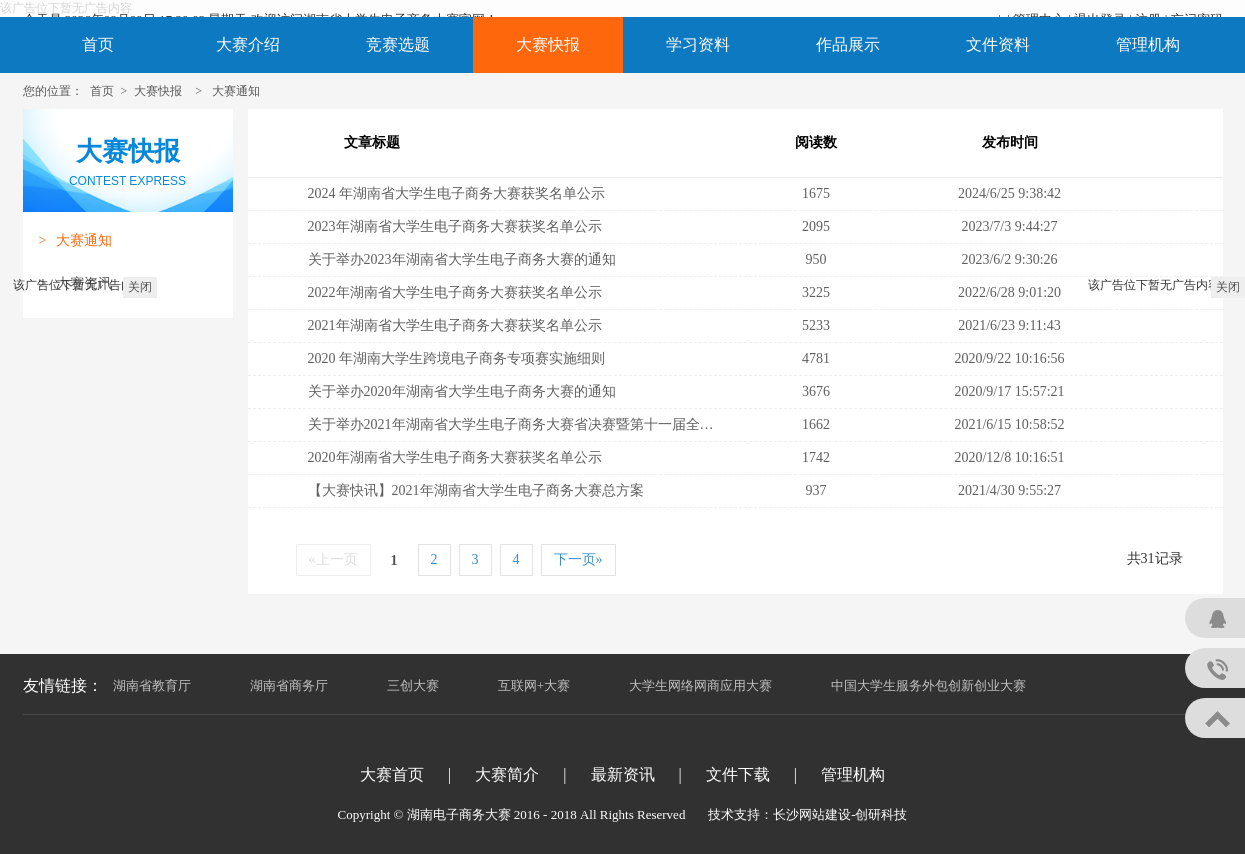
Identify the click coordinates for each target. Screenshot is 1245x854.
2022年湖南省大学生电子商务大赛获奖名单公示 (455, 292)
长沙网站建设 (812, 814)
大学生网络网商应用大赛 (700, 685)
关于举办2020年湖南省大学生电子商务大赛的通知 (462, 391)
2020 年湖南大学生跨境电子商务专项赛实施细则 (457, 358)
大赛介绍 (248, 44)
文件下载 (738, 774)
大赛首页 (392, 774)
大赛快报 (548, 44)
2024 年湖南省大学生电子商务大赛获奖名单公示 (457, 193)
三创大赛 (413, 685)
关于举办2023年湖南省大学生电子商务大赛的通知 (462, 259)
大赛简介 (507, 774)
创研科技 (881, 814)
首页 (98, 44)
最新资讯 (623, 774)
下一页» (578, 559)
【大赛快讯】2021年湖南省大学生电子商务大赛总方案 (476, 490)
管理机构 (1148, 44)
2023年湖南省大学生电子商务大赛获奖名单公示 (455, 226)
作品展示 (848, 44)
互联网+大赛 (534, 685)
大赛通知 (236, 91)
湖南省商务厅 (289, 685)
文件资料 (998, 44)
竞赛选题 (398, 44)
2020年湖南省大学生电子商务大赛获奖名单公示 (455, 457)
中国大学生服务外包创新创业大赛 (928, 685)
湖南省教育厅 (152, 685)
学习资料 (698, 44)
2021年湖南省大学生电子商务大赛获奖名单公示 (455, 325)
